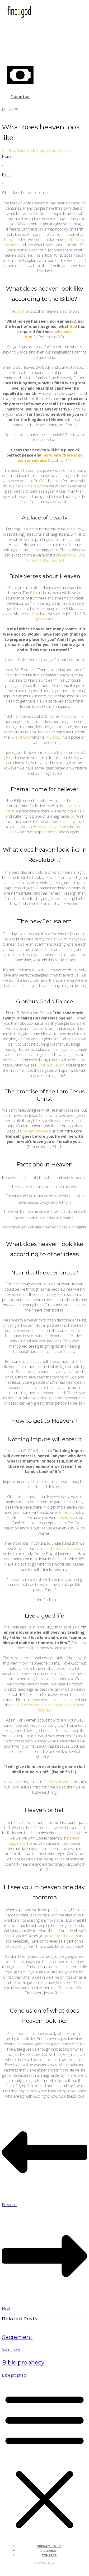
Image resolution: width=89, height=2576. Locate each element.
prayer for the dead (61, 1936)
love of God (21, 737)
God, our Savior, (51, 1065)
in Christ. (53, 737)
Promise (64, 150)
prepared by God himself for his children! (55, 557)
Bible (21, 150)
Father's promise (58, 1781)
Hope (40, 150)
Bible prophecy (23, 2362)
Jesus (51, 150)
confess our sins (66, 1548)
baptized (66, 1517)
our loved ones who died (48, 826)
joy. (72, 816)
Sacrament (17, 2337)
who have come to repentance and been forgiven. (50, 1707)
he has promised (37, 1131)
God (30, 150)
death (66, 716)
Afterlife (8, 150)
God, (43, 480)
